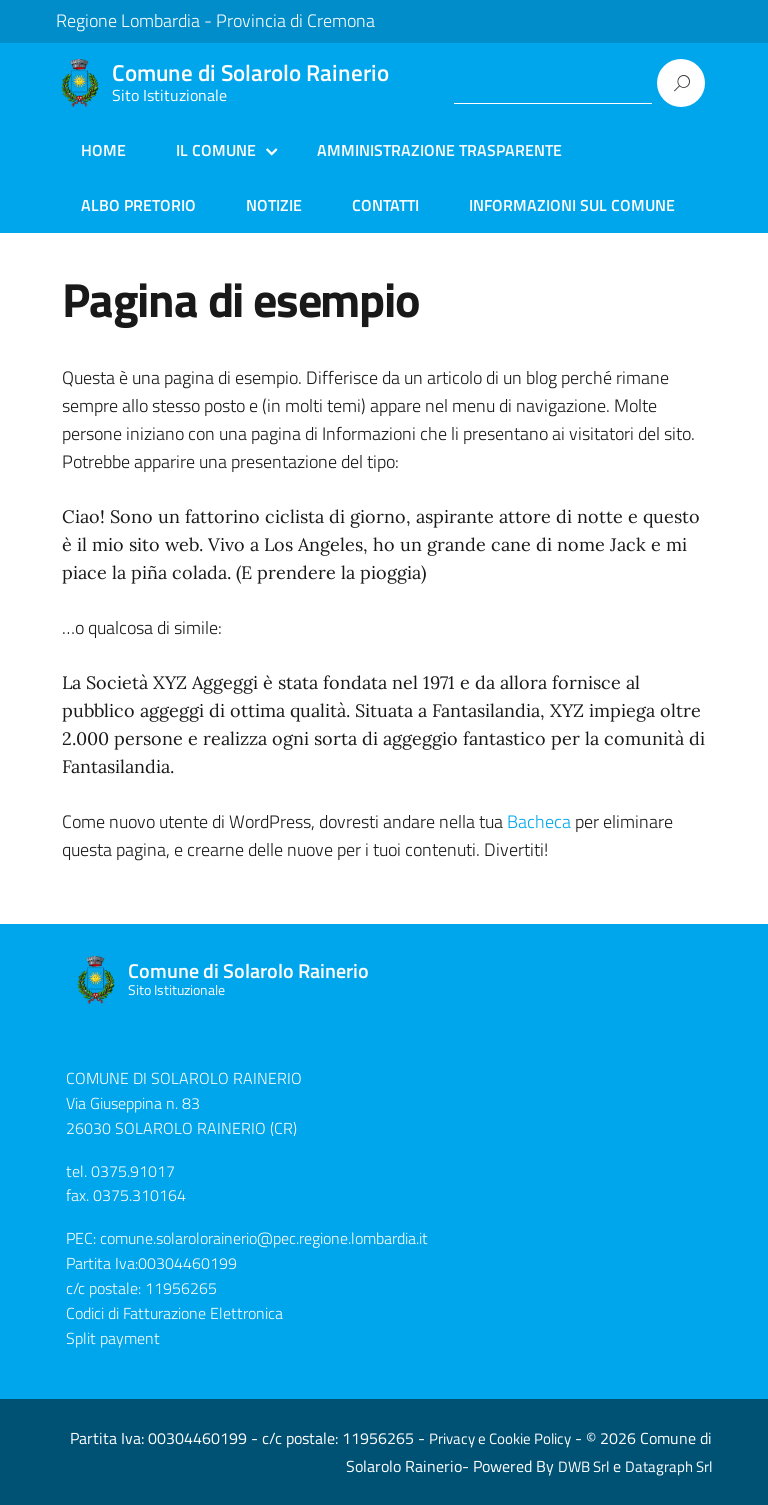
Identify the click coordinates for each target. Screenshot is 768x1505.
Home (103, 150)
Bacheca (539, 821)
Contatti (385, 205)
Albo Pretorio (138, 205)
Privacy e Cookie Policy (500, 1438)
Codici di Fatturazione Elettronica (174, 1313)
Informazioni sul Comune (572, 205)
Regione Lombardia (128, 20)
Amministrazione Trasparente (439, 150)
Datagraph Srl (668, 1466)
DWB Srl (583, 1466)
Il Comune (216, 150)
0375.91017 (133, 1171)
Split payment (113, 1338)
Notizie (274, 205)
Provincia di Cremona (295, 20)
